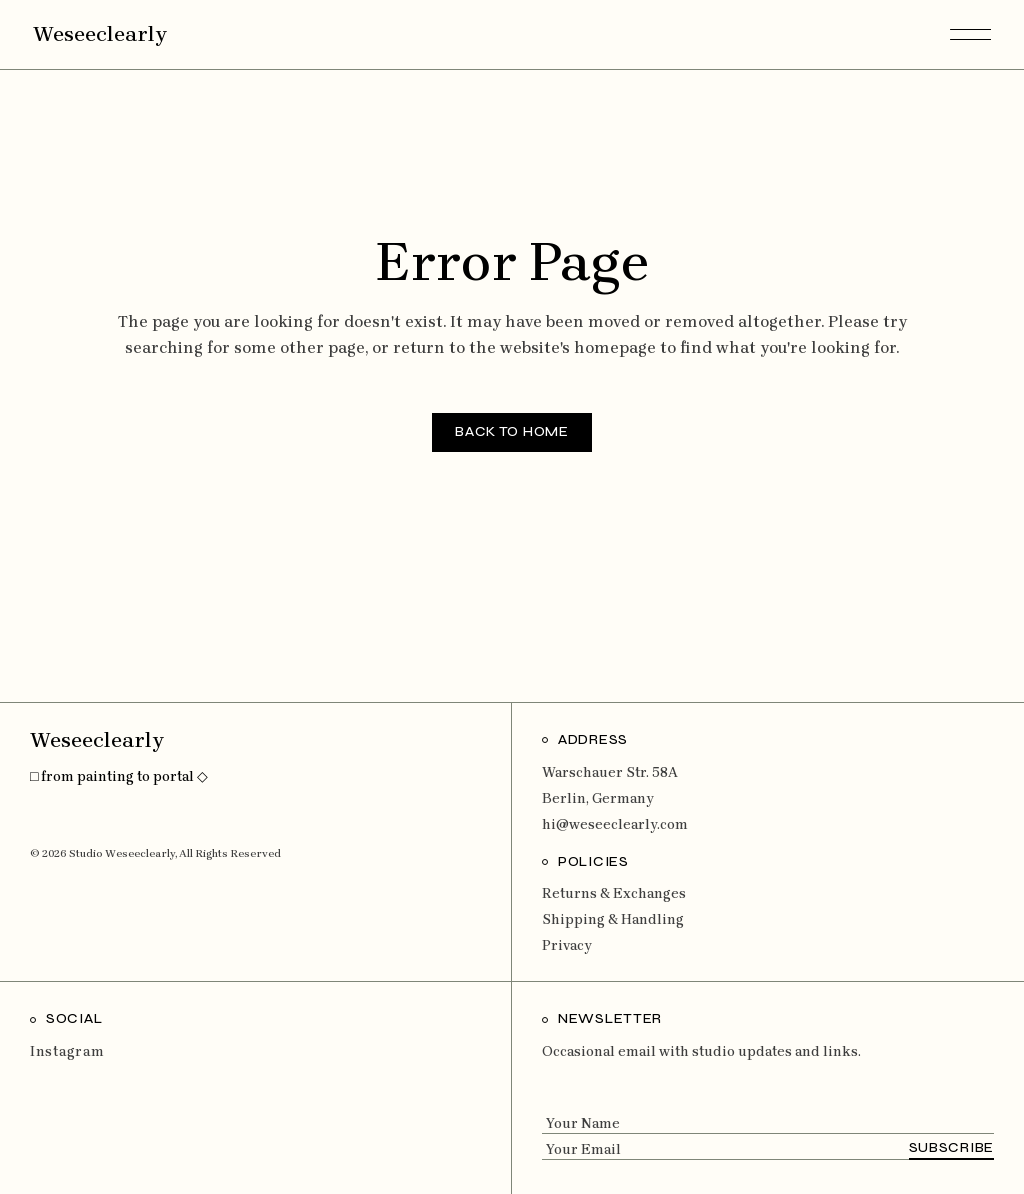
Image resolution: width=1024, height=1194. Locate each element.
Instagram (67, 1051)
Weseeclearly (100, 34)
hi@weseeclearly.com (615, 824)
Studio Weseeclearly (122, 853)
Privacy (567, 945)
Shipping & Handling (613, 919)
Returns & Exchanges (614, 893)
